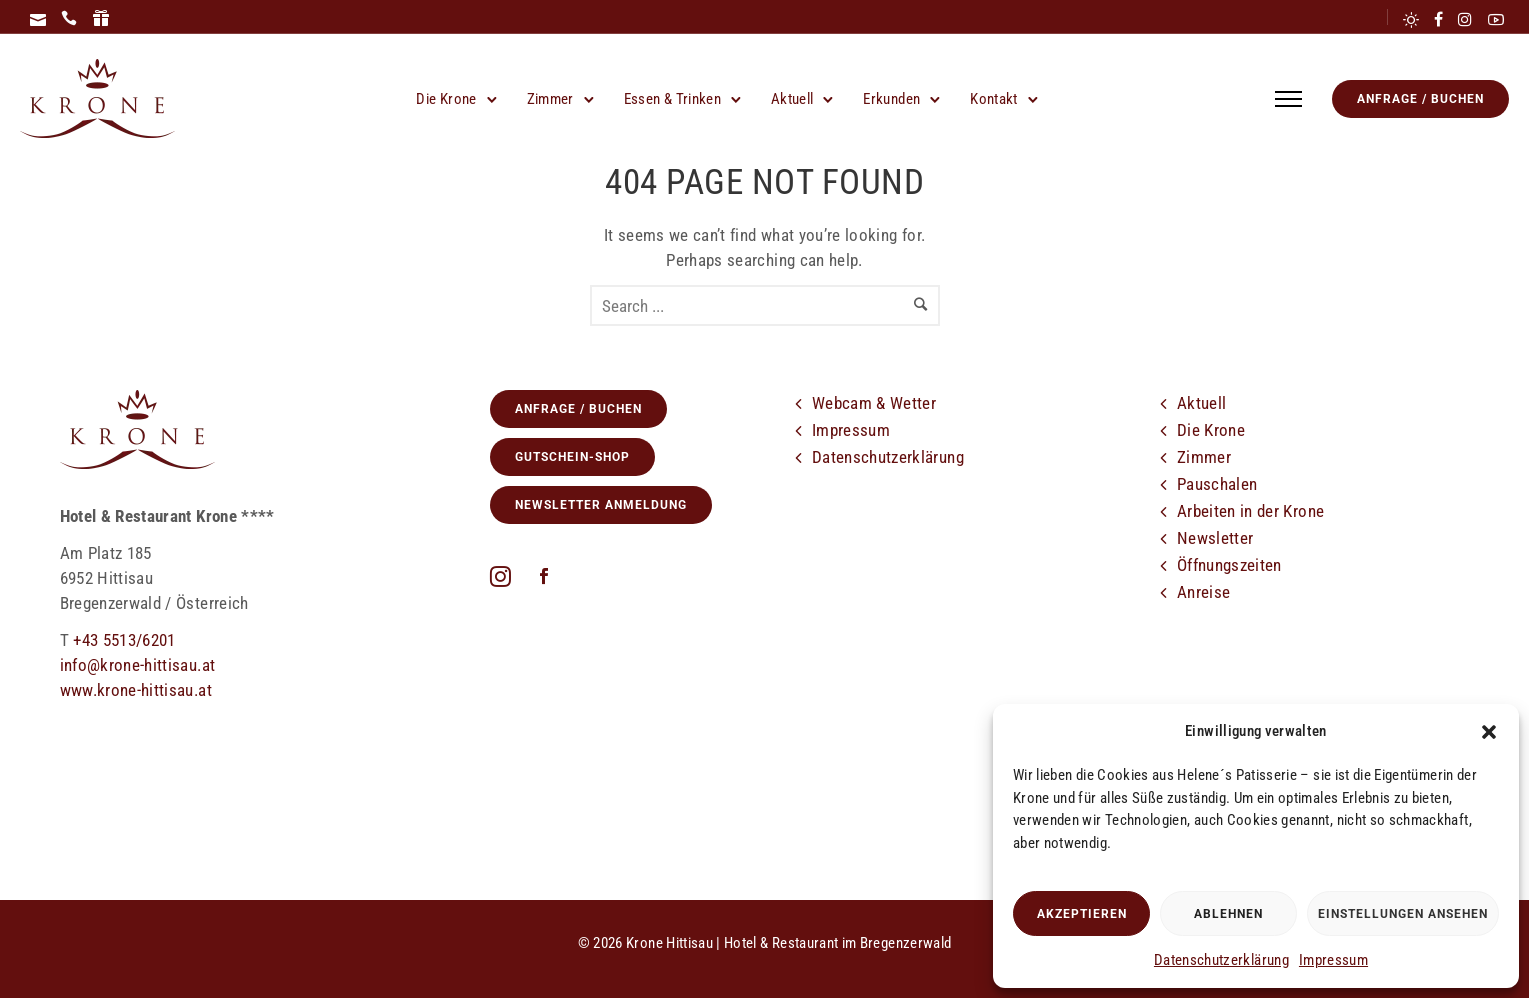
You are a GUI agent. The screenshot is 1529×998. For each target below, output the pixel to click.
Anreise (1203, 592)
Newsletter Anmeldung (601, 505)
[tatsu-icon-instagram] (1465, 19)
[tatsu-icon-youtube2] (1496, 19)
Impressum (1333, 960)
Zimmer (550, 99)
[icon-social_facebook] (544, 577)
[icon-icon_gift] (101, 19)
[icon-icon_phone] (69, 19)
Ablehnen (1228, 914)
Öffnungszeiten (1229, 565)
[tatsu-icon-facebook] (1438, 19)
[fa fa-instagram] (505, 576)
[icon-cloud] (1249, 645)
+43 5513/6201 (124, 640)
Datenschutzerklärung (1221, 960)
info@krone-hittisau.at (138, 665)
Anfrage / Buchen (1420, 99)
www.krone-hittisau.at (136, 690)
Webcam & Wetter (874, 403)
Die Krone (446, 99)
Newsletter (1215, 538)
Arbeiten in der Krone (1250, 511)
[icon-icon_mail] (38, 19)
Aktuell (792, 99)
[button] (1489, 732)
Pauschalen (1217, 484)
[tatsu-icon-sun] (1411, 19)
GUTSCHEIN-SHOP (572, 457)
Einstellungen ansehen (1403, 914)
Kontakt (993, 99)
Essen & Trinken (672, 99)
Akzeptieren (1082, 914)
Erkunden (891, 99)
